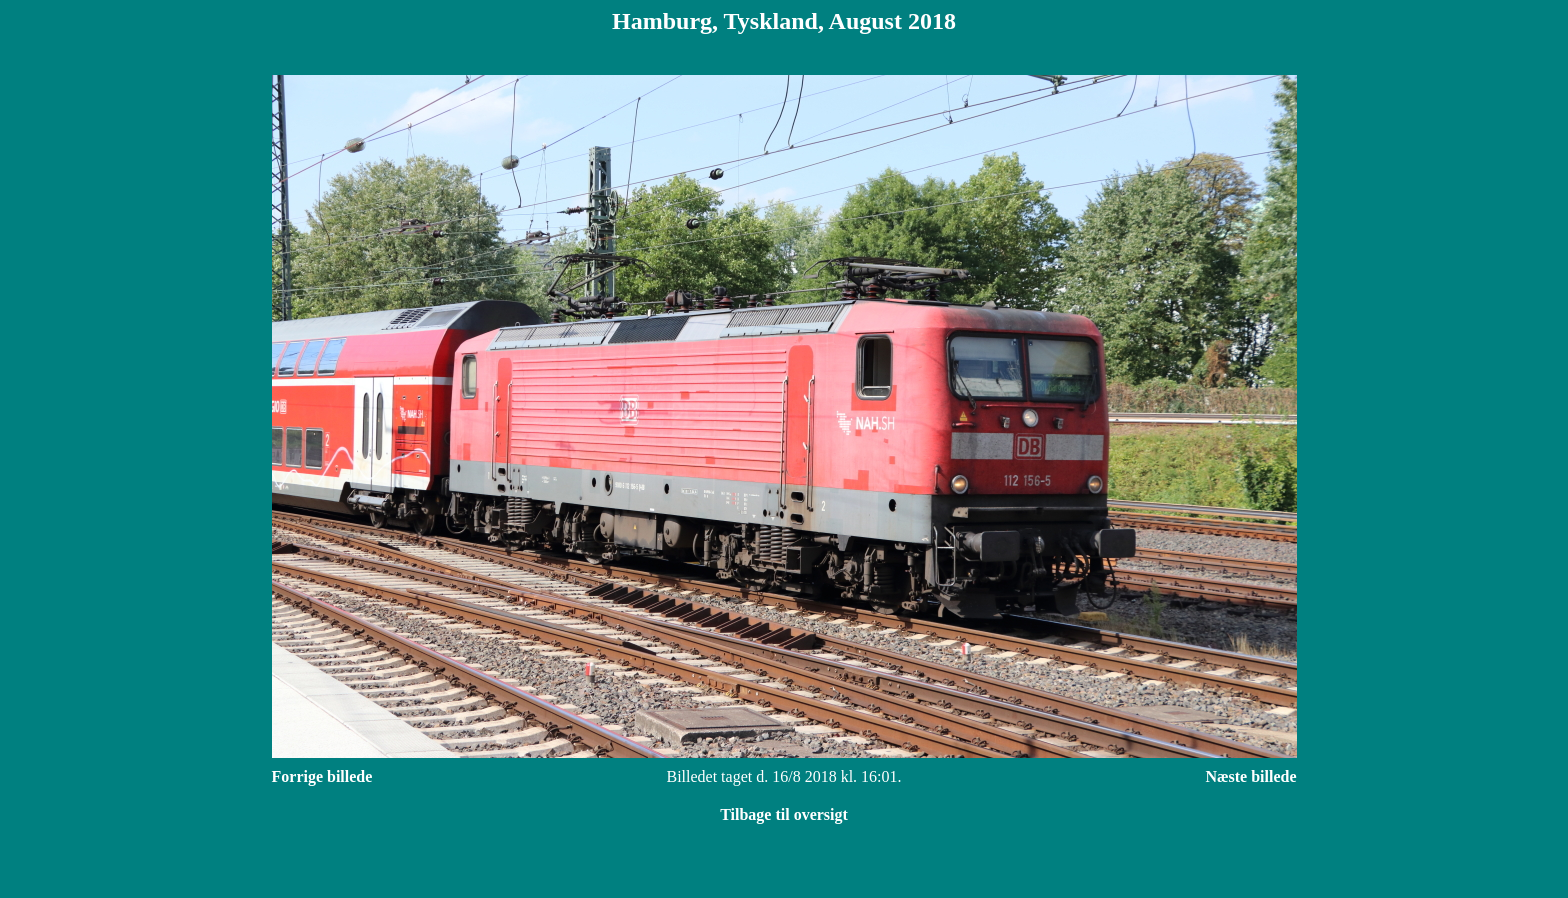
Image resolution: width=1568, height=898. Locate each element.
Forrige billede (322, 776)
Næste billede (1250, 776)
